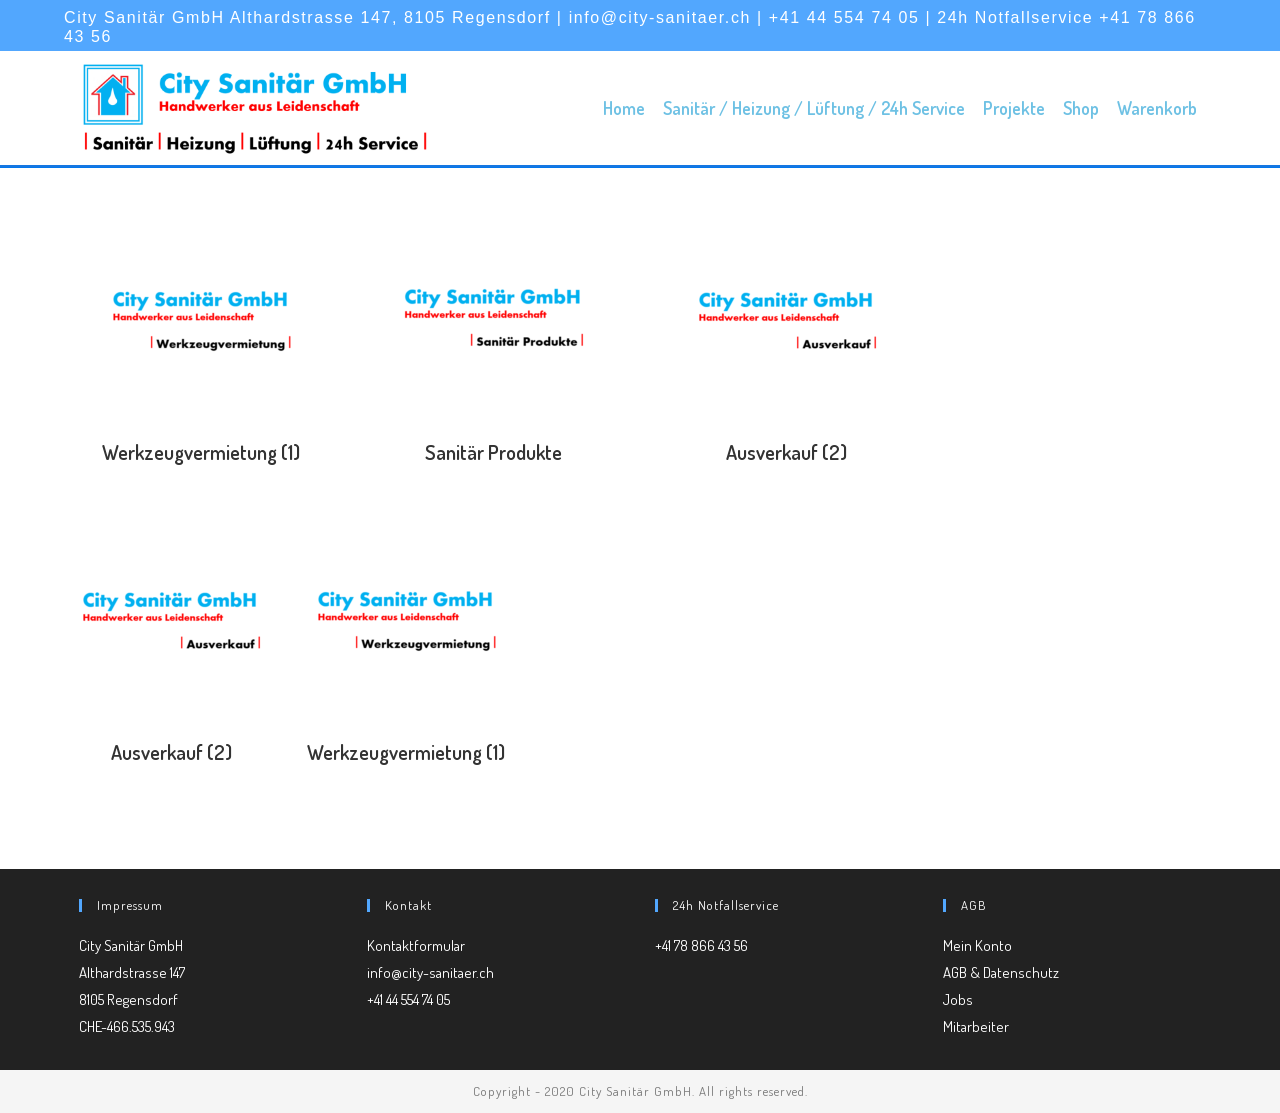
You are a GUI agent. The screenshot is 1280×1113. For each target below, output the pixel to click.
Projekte (1014, 108)
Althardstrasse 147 (132, 972)
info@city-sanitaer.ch (430, 972)
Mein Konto (977, 945)
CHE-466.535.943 (127, 1026)
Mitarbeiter (976, 1026)
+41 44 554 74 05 (408, 999)
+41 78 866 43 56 (701, 945)
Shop (1081, 108)
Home (624, 108)
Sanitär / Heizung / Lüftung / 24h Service (814, 108)
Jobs (958, 999)
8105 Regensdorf (128, 999)
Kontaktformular (416, 945)
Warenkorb (1157, 108)
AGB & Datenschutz (1001, 972)
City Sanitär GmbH (131, 945)
